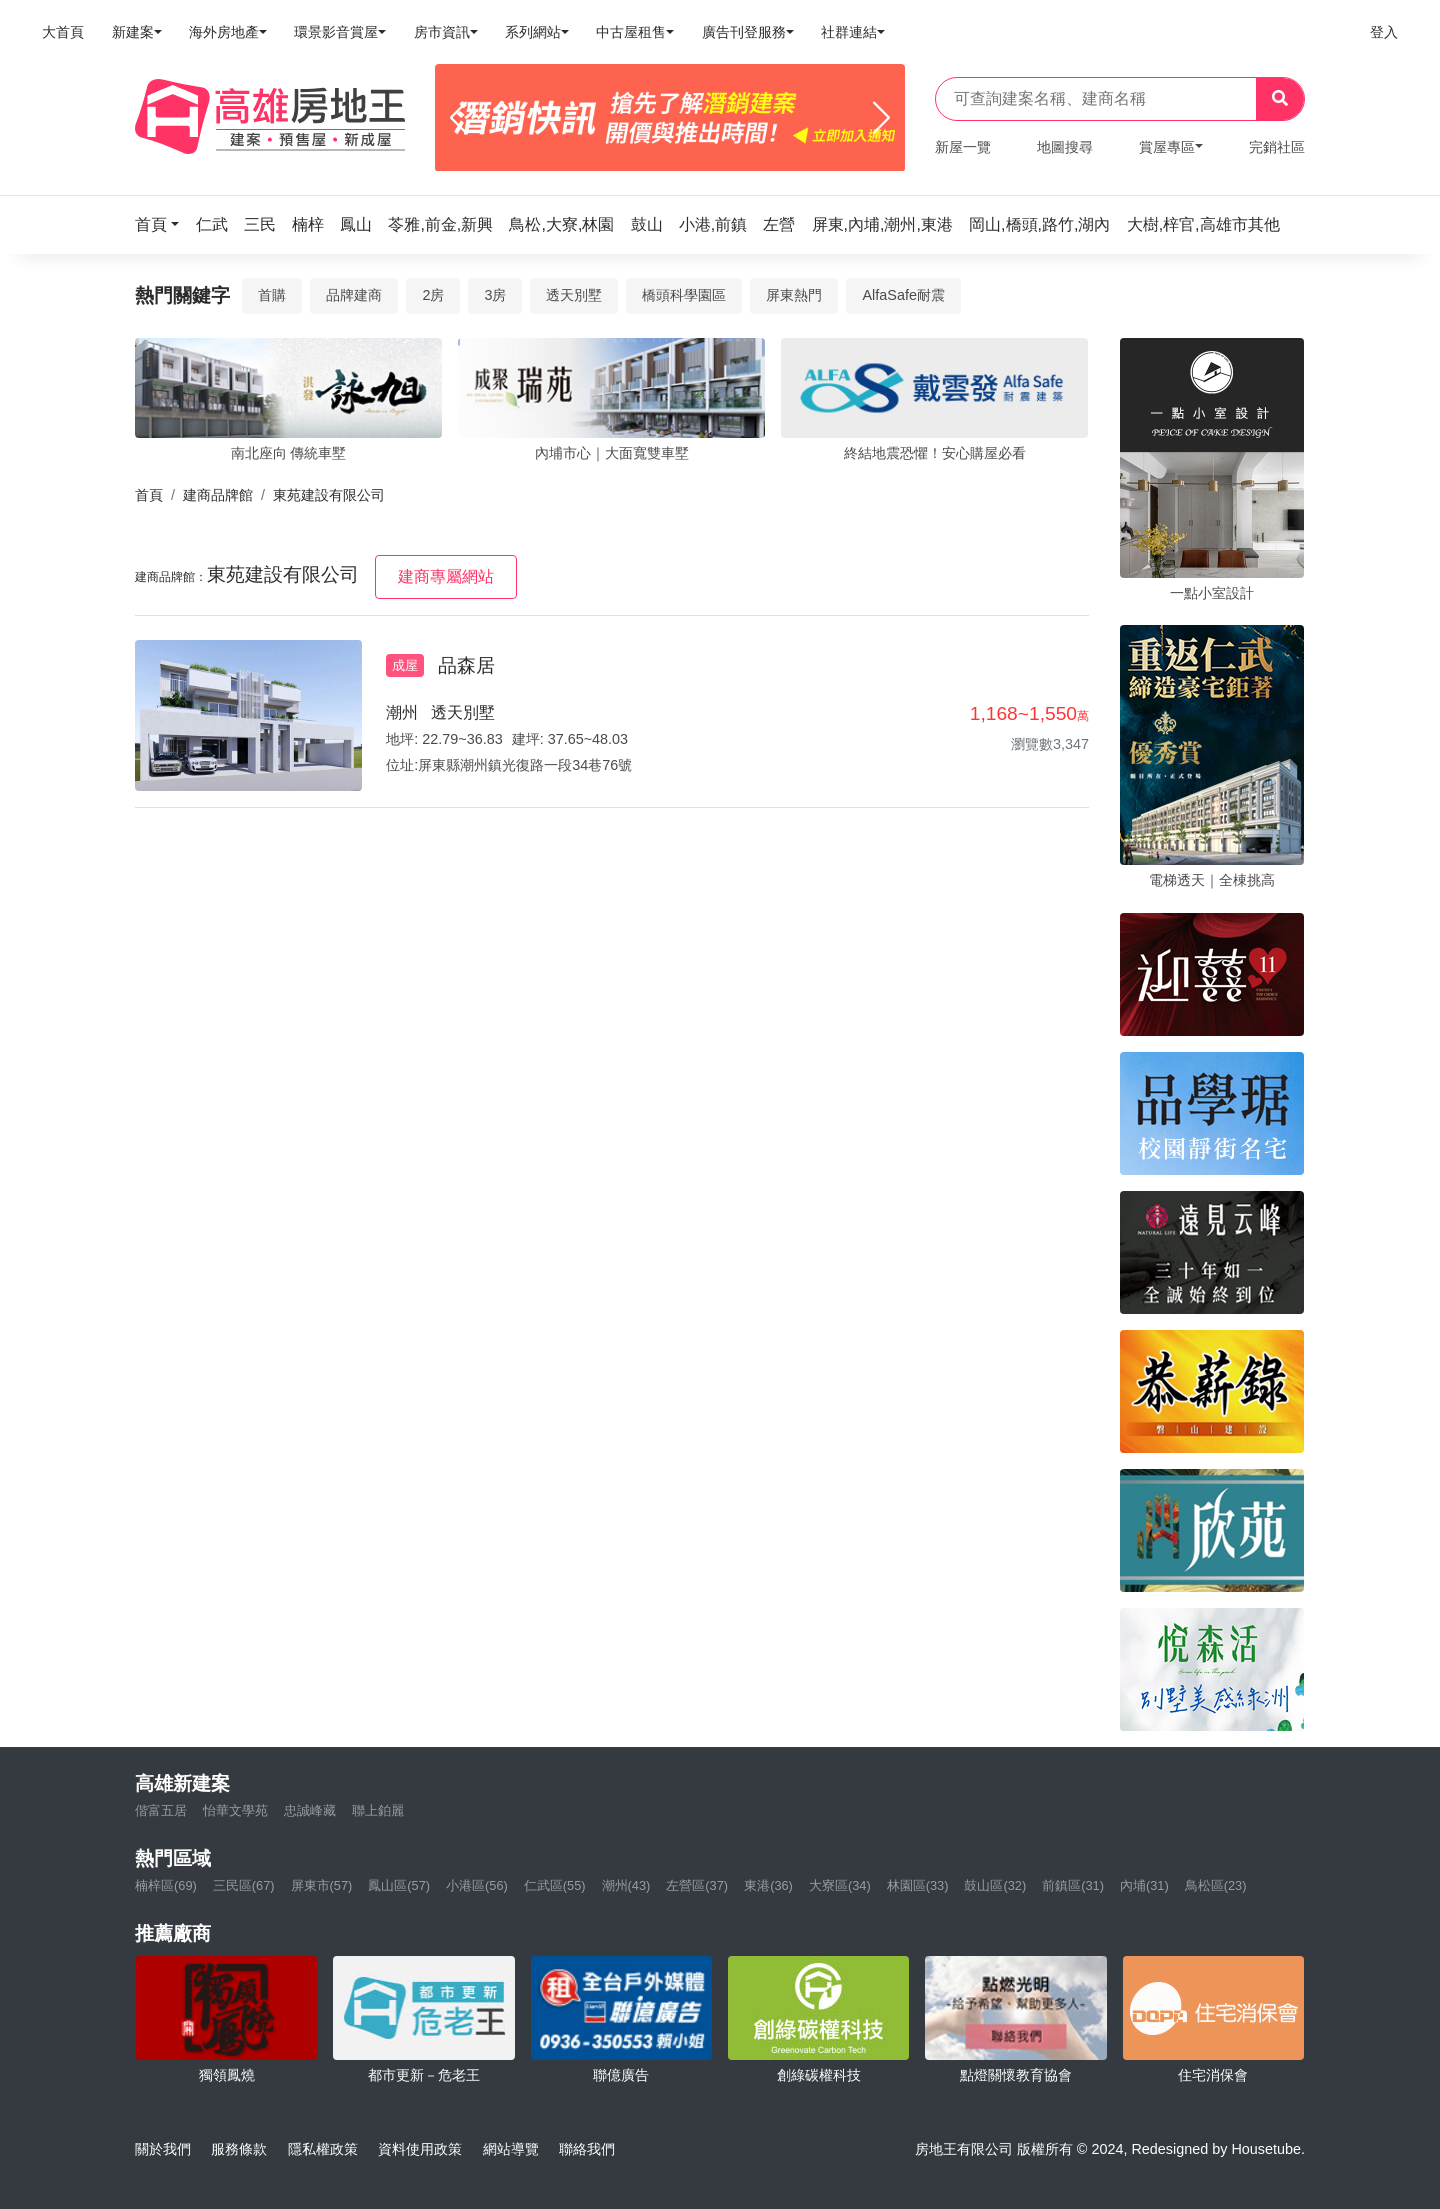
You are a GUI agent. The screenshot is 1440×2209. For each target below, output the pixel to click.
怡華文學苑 (235, 1810)
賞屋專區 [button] (1167, 147)
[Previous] (458, 118)
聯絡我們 (587, 2149)
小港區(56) (477, 1885)
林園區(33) (918, 1885)
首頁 (149, 495)
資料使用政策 (420, 2149)
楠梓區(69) (166, 1885)
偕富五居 (161, 1810)
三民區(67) (244, 1885)
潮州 (402, 712)
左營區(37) (697, 1885)
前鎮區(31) (1073, 1885)
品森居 (466, 665)
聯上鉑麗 (378, 1810)
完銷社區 (1277, 147)
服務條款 (239, 2149)
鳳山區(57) (399, 1885)
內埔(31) (1144, 1885)
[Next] (881, 118)
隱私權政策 (323, 2149)
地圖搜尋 (1065, 147)
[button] (163, 224)
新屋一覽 (963, 147)
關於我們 (163, 2149)
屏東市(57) (322, 1885)
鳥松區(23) (1216, 1885)
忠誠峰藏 (310, 1810)
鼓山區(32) (995, 1885)
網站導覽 (511, 2149)
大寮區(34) (840, 1885)
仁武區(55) (555, 1885)
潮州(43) (626, 1885)
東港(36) (768, 1885)
